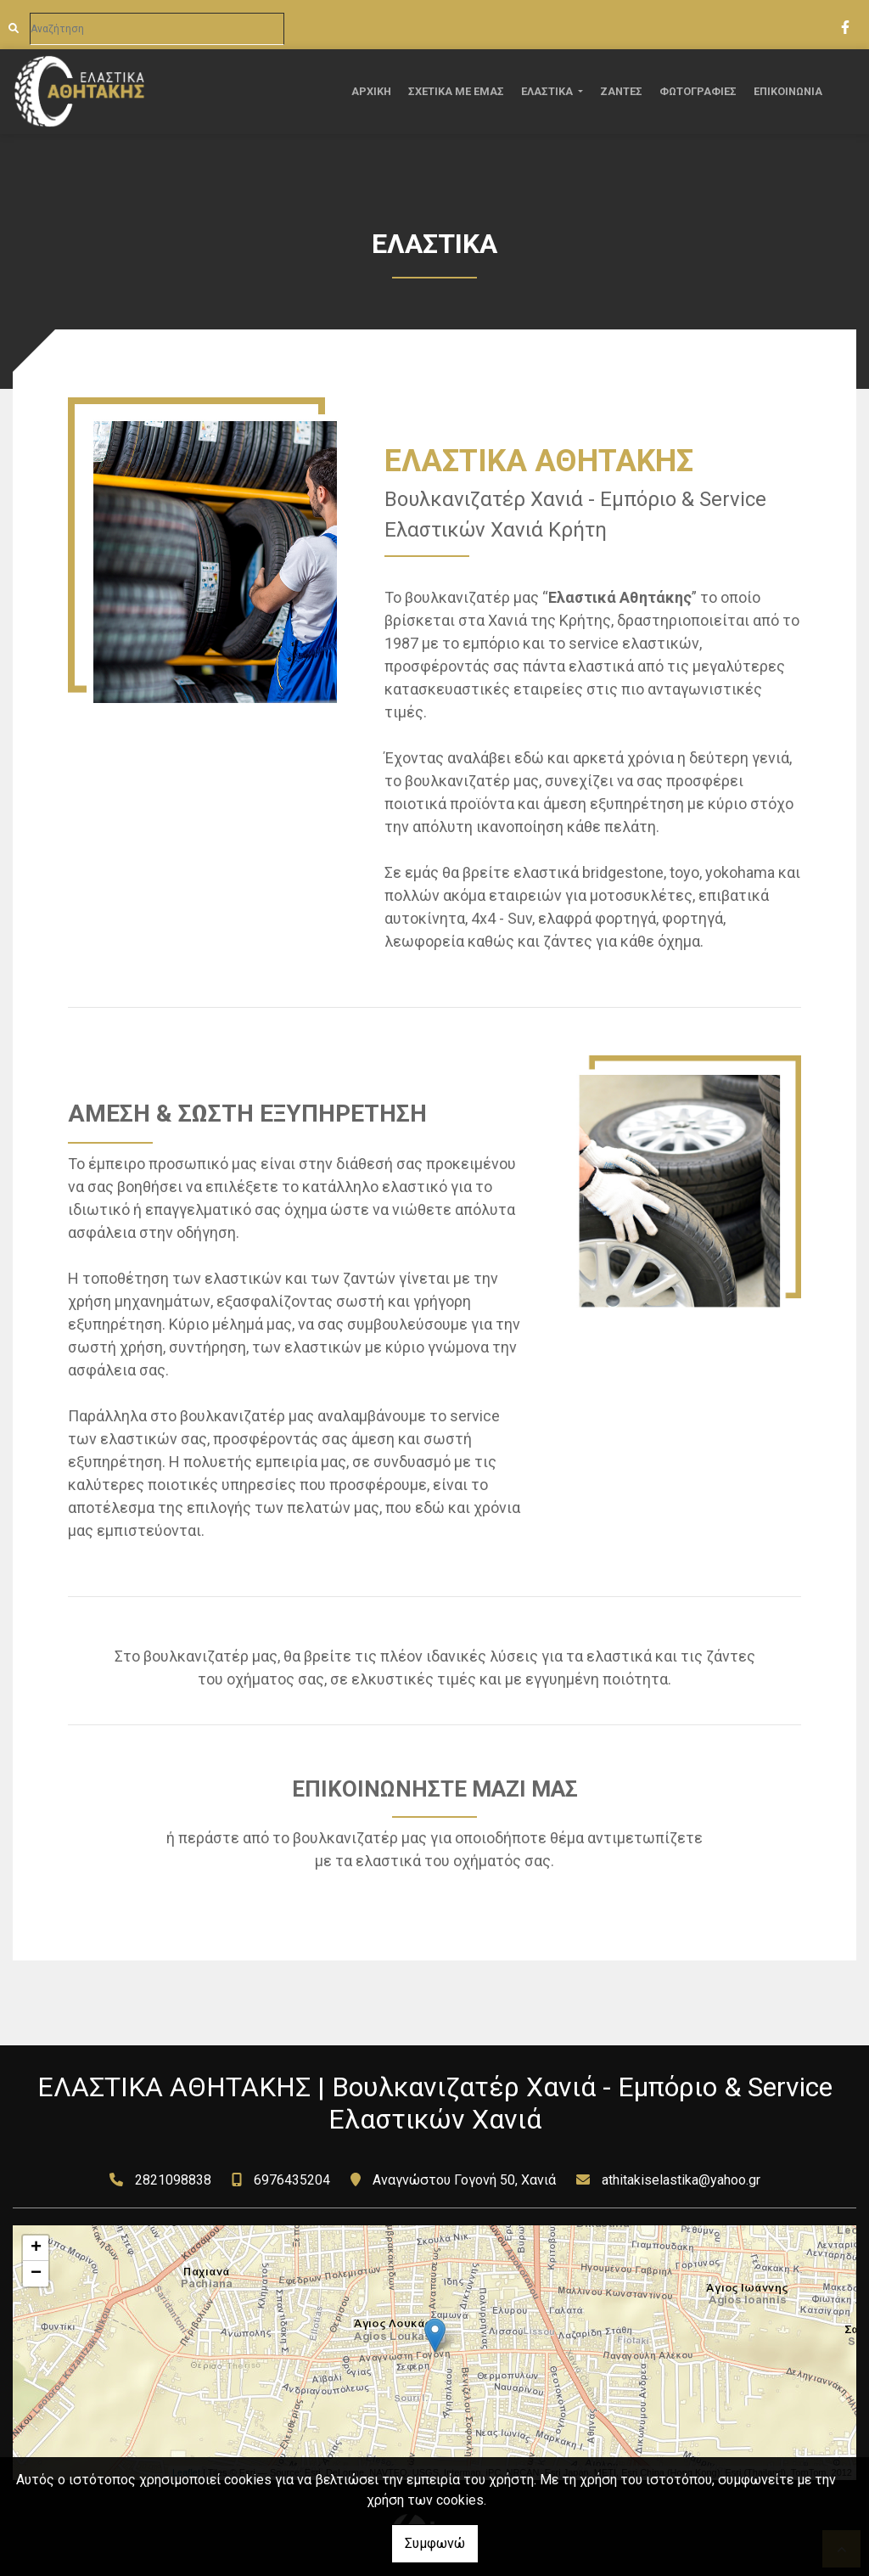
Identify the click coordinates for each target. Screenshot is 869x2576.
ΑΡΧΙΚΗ (371, 91)
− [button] (36, 2273)
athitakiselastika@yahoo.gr (681, 2180)
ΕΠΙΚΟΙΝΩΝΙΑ (788, 91)
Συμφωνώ (435, 2543)
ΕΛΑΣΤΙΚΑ (548, 91)
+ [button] (36, 2248)
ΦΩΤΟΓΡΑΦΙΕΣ (698, 91)
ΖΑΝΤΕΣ (621, 91)
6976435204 (292, 2180)
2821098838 (173, 2180)
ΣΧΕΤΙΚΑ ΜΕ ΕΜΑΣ (456, 91)
